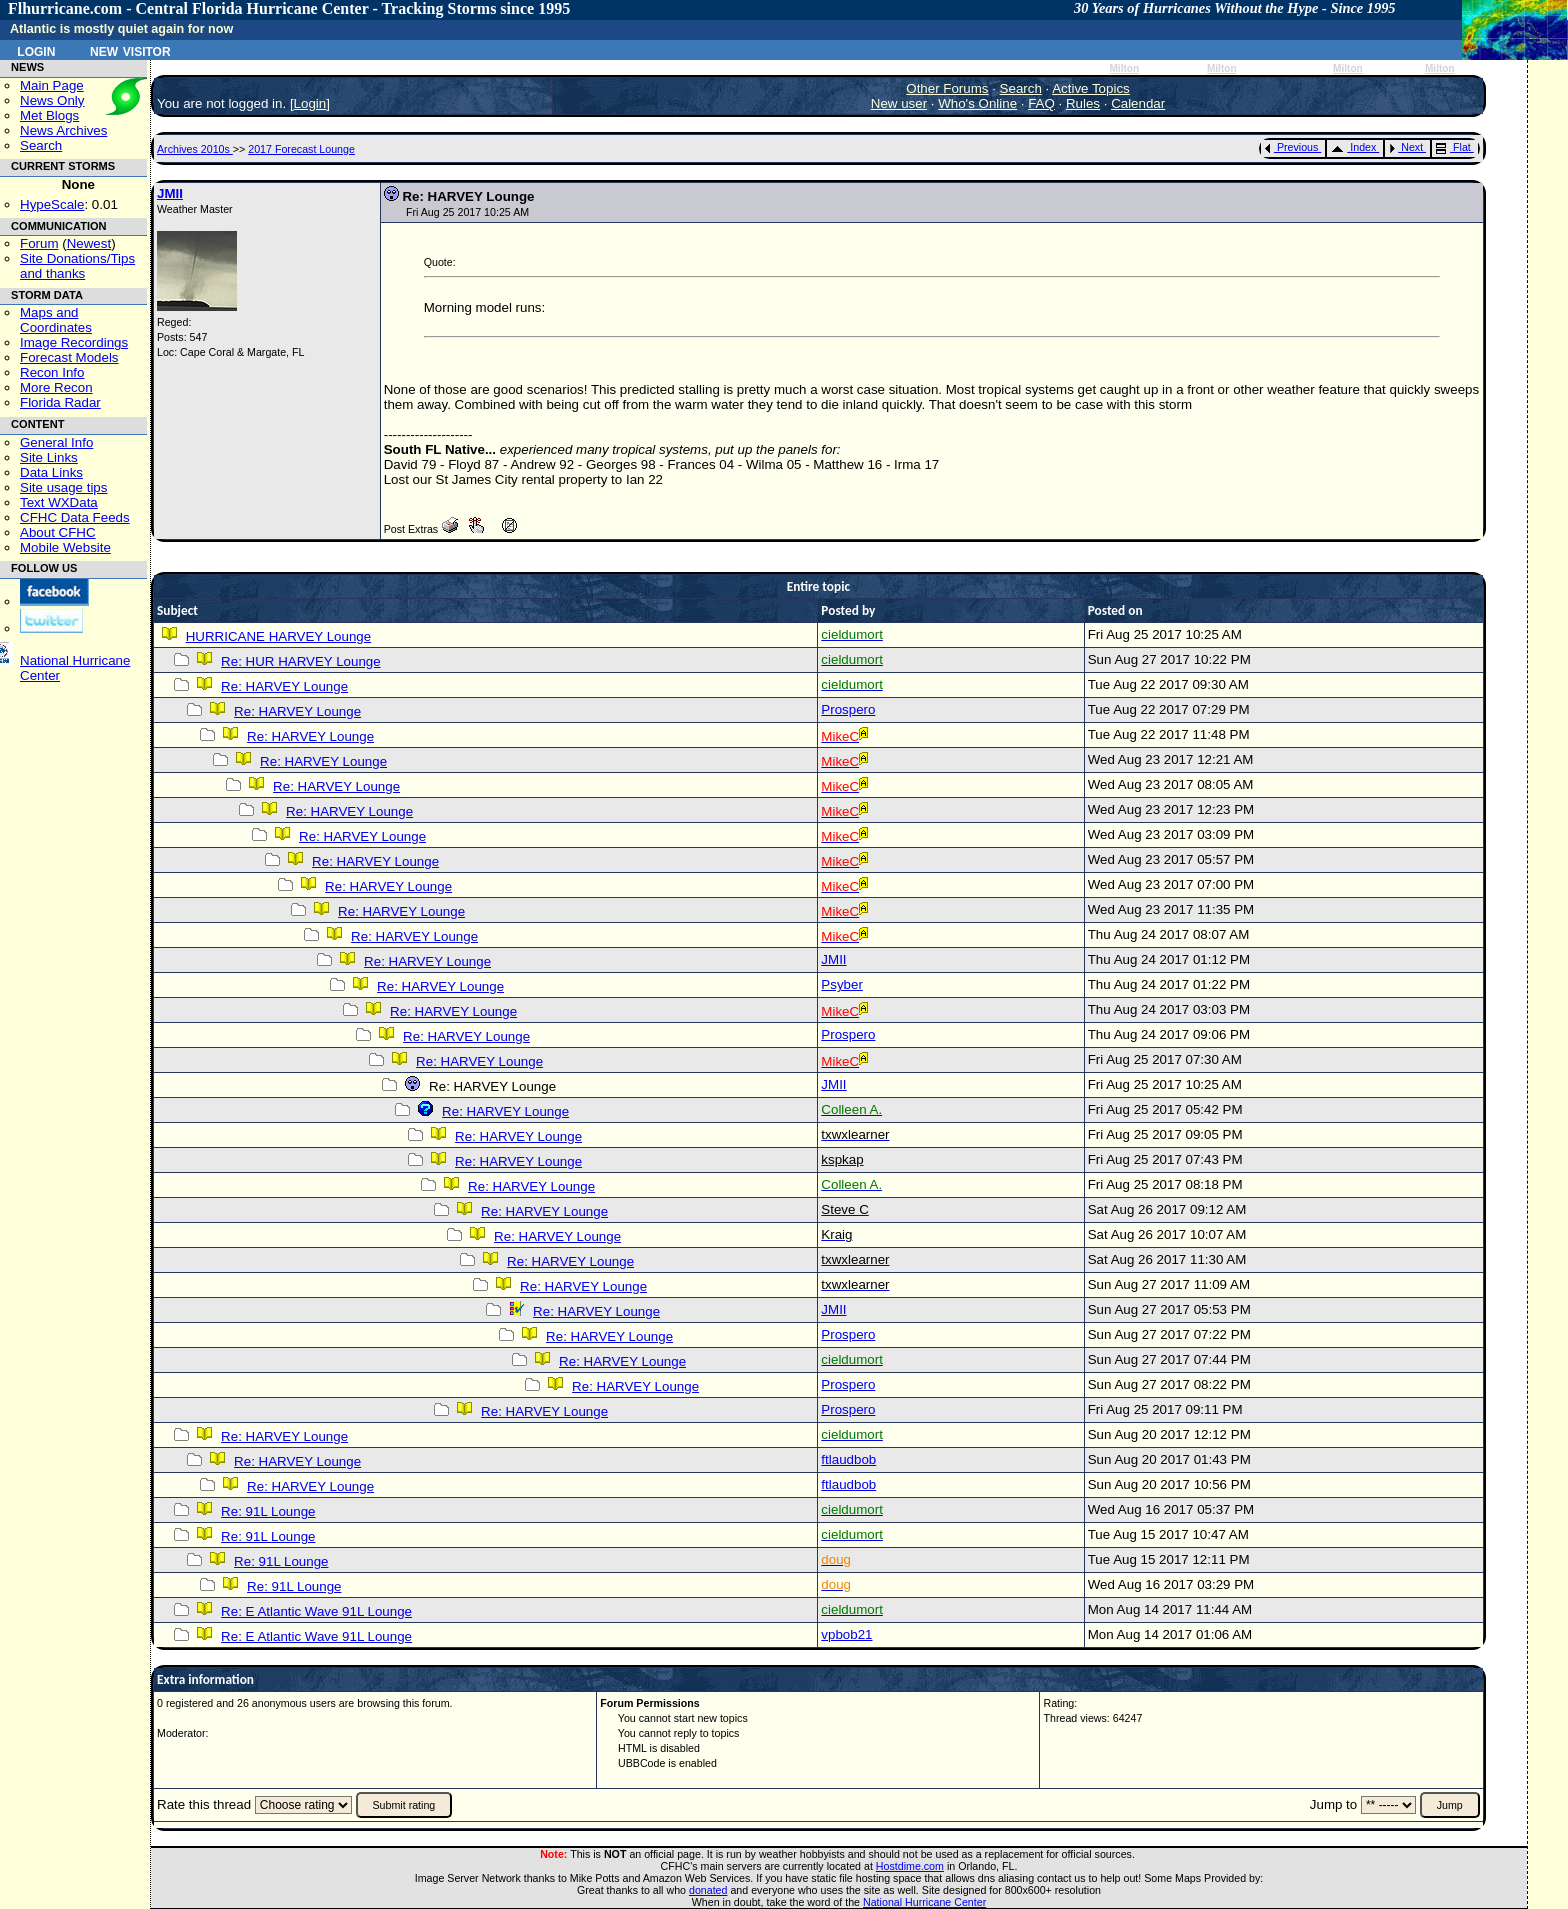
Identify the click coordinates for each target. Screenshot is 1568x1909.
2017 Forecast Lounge (301, 149)
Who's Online (977, 103)
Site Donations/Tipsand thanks (77, 266)
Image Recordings (74, 342)
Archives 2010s (195, 149)
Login (36, 50)
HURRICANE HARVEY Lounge (278, 636)
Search (41, 145)
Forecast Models (69, 357)
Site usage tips (63, 487)
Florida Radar (60, 402)
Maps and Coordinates (56, 320)
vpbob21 (846, 1634)
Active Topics (1091, 88)
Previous (1291, 147)
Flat (1453, 147)
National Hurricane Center (924, 1902)
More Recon (56, 387)
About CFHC (58, 532)
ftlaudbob (848, 1459)
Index (1353, 147)
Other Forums (947, 88)
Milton (1124, 68)
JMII (170, 193)
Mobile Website (65, 547)
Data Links (51, 472)
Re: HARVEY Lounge (284, 686)
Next (1406, 147)
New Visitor (130, 50)
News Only (52, 100)
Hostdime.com (910, 1866)
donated (708, 1890)
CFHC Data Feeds (75, 517)
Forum (39, 243)
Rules (1083, 103)
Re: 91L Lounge (268, 1511)
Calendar (1138, 103)
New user (899, 103)
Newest (89, 243)
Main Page (52, 85)
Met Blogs (49, 115)
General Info (56, 442)
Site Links (49, 457)
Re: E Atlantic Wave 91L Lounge (316, 1611)
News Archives (63, 130)
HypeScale (52, 204)
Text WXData (59, 502)
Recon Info (52, 372)
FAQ (1041, 103)
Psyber (841, 984)
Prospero (848, 709)
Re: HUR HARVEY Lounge (301, 661)
